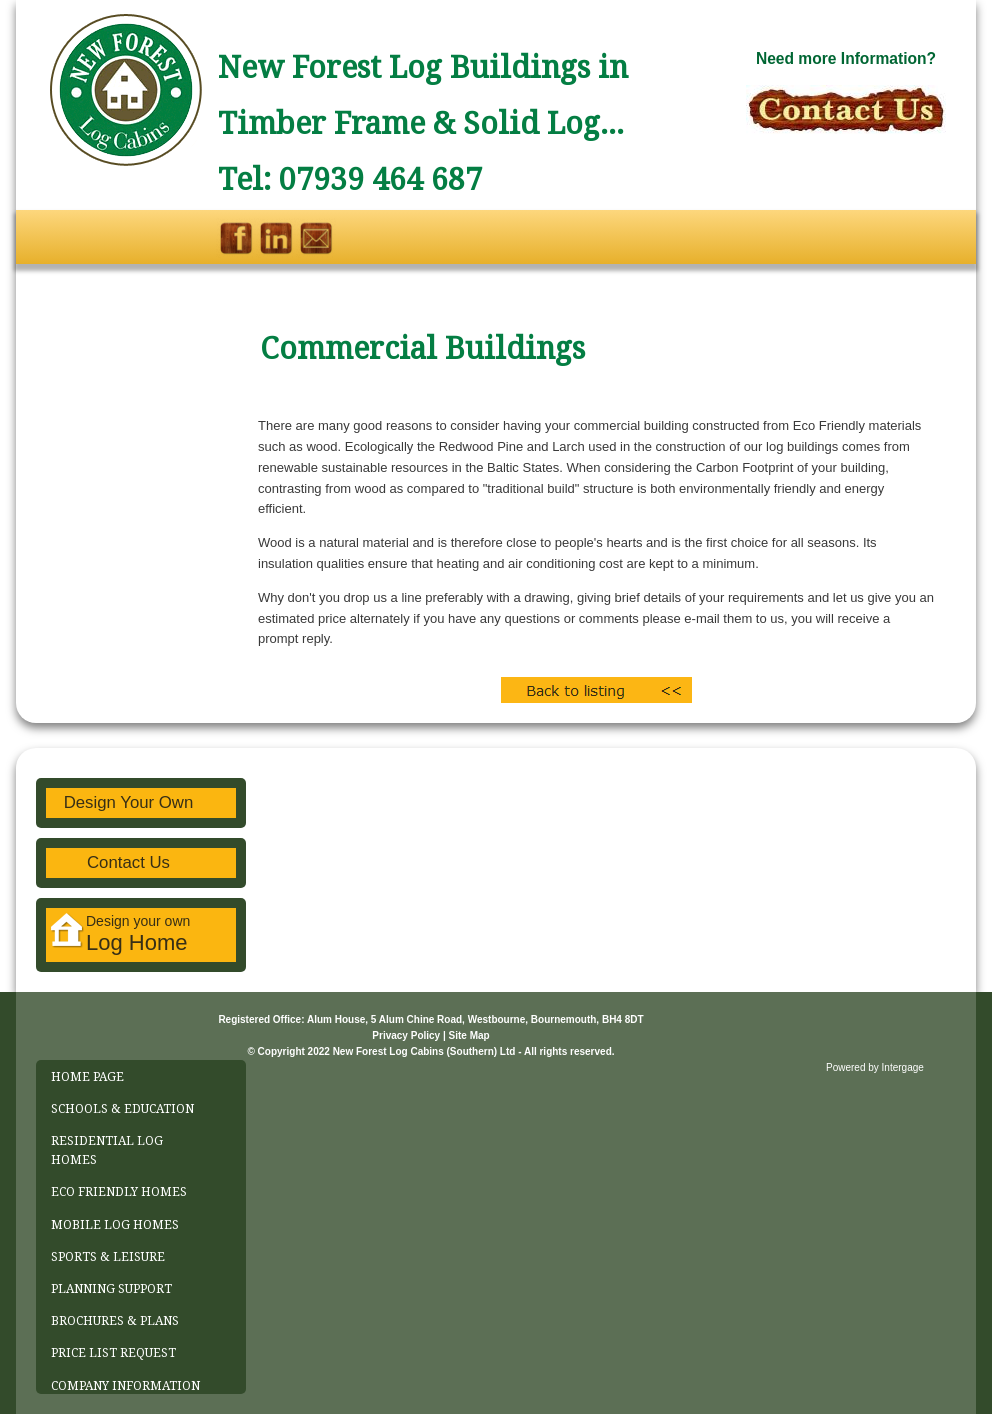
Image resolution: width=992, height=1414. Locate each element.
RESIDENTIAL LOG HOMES (107, 1150)
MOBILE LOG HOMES (115, 1225)
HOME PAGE (87, 1077)
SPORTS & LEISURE (108, 1257)
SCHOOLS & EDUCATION (122, 1109)
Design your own (120, 934)
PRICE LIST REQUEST (113, 1353)
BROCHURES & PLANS (115, 1321)
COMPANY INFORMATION (125, 1386)
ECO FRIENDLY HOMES (119, 1192)
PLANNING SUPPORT (111, 1289)
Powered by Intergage (875, 1067)
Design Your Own (129, 802)
